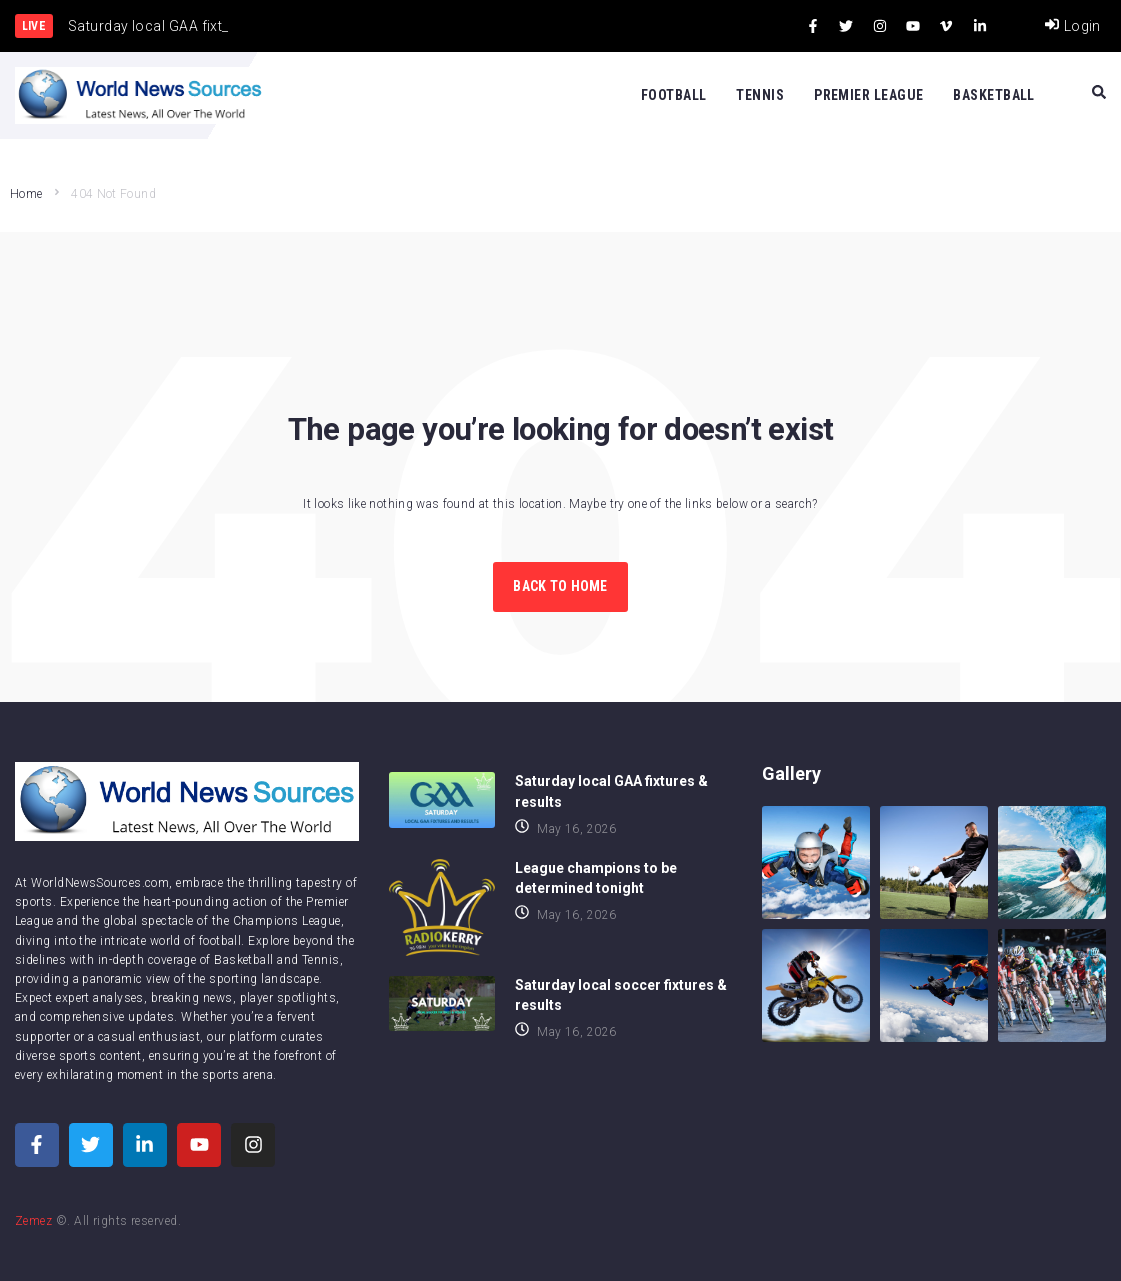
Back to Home (560, 586)
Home (26, 194)
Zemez (33, 1221)
